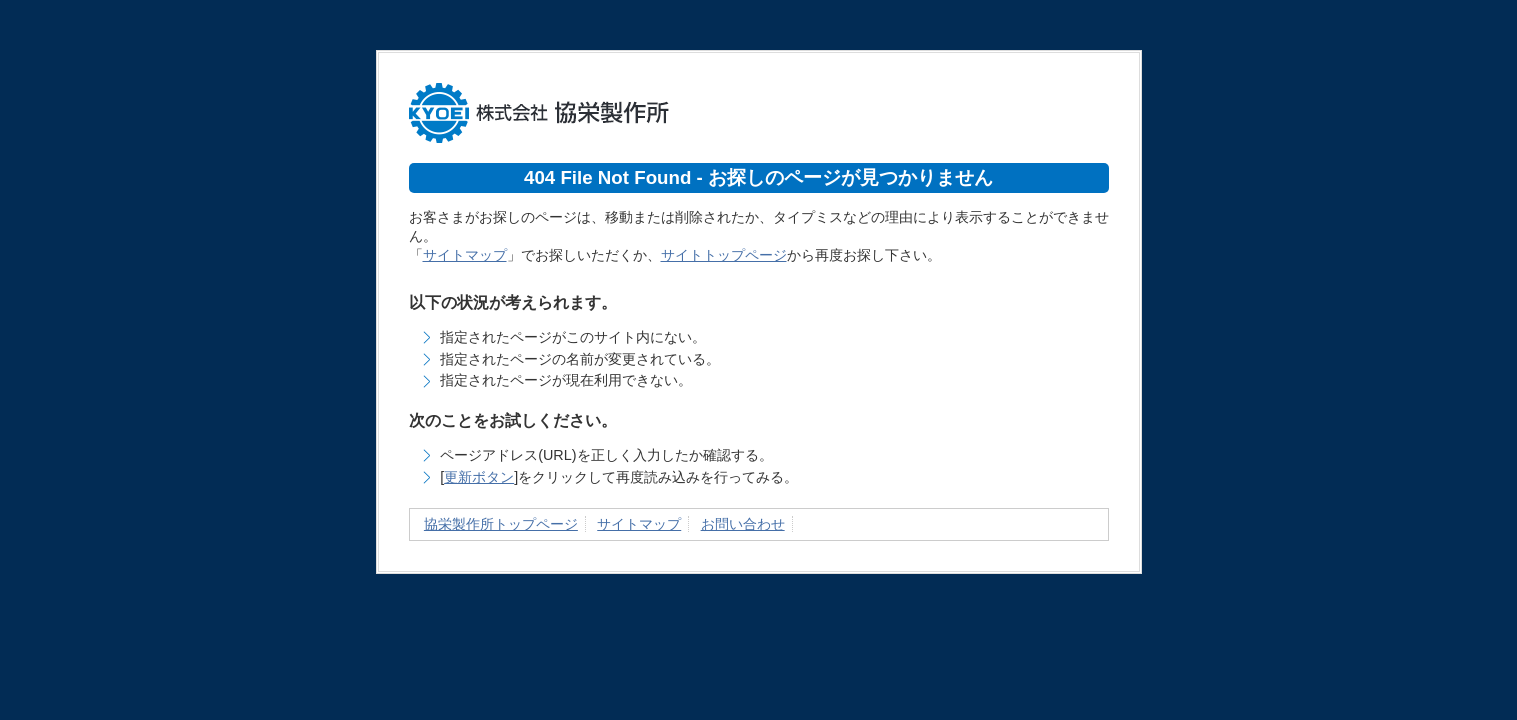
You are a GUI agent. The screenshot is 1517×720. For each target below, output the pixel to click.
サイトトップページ (724, 255)
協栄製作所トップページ (501, 524)
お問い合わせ (743, 524)
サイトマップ (465, 255)
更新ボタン (479, 477)
